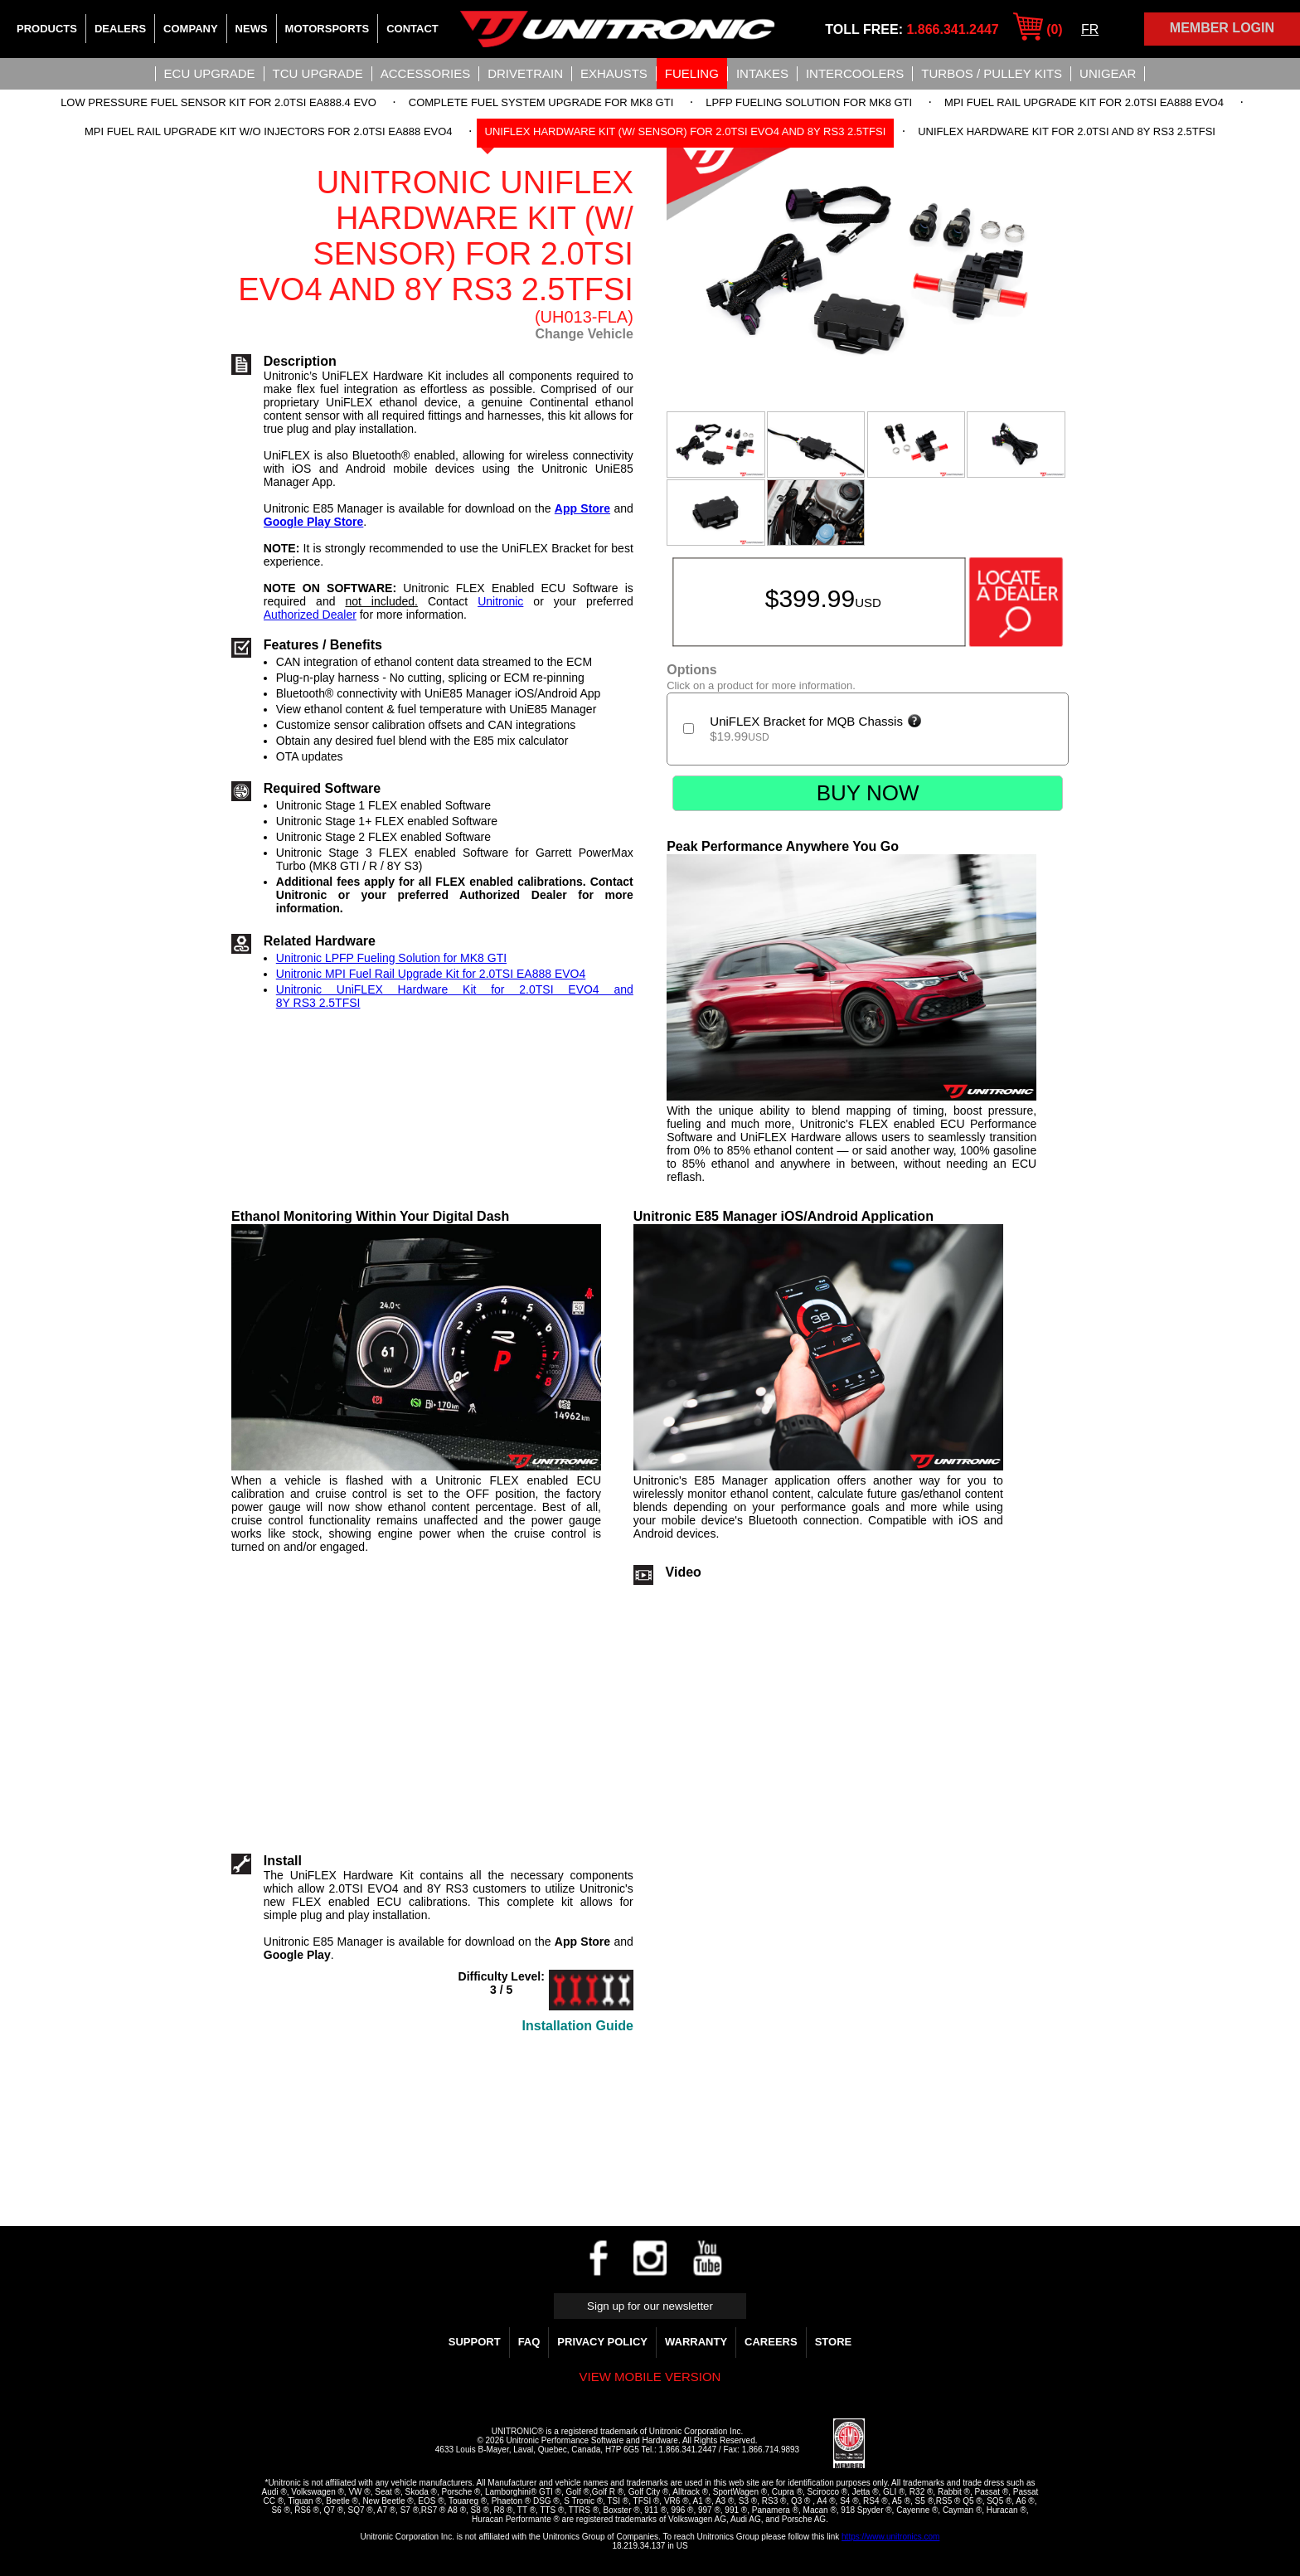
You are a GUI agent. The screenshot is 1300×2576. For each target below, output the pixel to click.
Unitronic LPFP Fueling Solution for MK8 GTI (391, 958)
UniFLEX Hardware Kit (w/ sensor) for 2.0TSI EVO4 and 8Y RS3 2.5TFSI (685, 131)
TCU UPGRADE (318, 73)
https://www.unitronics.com (890, 2536)
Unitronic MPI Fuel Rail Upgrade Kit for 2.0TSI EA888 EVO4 (431, 973)
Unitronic (500, 601)
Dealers (120, 28)
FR (1090, 29)
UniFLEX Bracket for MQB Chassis (816, 721)
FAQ (529, 2341)
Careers (771, 2341)
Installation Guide (577, 2026)
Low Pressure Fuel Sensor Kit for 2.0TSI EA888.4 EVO (218, 102)
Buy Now (868, 792)
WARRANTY (696, 2341)
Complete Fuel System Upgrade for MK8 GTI (541, 102)
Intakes (762, 73)
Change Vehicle (584, 334)
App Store (582, 508)
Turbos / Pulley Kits (991, 73)
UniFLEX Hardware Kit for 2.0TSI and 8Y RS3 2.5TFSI (1066, 131)
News (251, 28)
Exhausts (614, 73)
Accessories (425, 73)
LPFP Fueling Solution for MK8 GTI (809, 102)
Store (833, 2341)
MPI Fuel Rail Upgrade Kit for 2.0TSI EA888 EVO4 (1084, 102)
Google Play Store (314, 521)
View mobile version (650, 2376)
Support (475, 2341)
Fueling (692, 73)
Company (190, 28)
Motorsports (327, 28)
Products (47, 28)
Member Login (1222, 28)
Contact (412, 28)
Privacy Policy (602, 2341)
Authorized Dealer (310, 614)
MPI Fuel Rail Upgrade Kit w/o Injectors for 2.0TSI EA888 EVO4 (269, 131)
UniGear (1107, 73)
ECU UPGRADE (209, 73)
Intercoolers (855, 73)
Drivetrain (525, 73)
